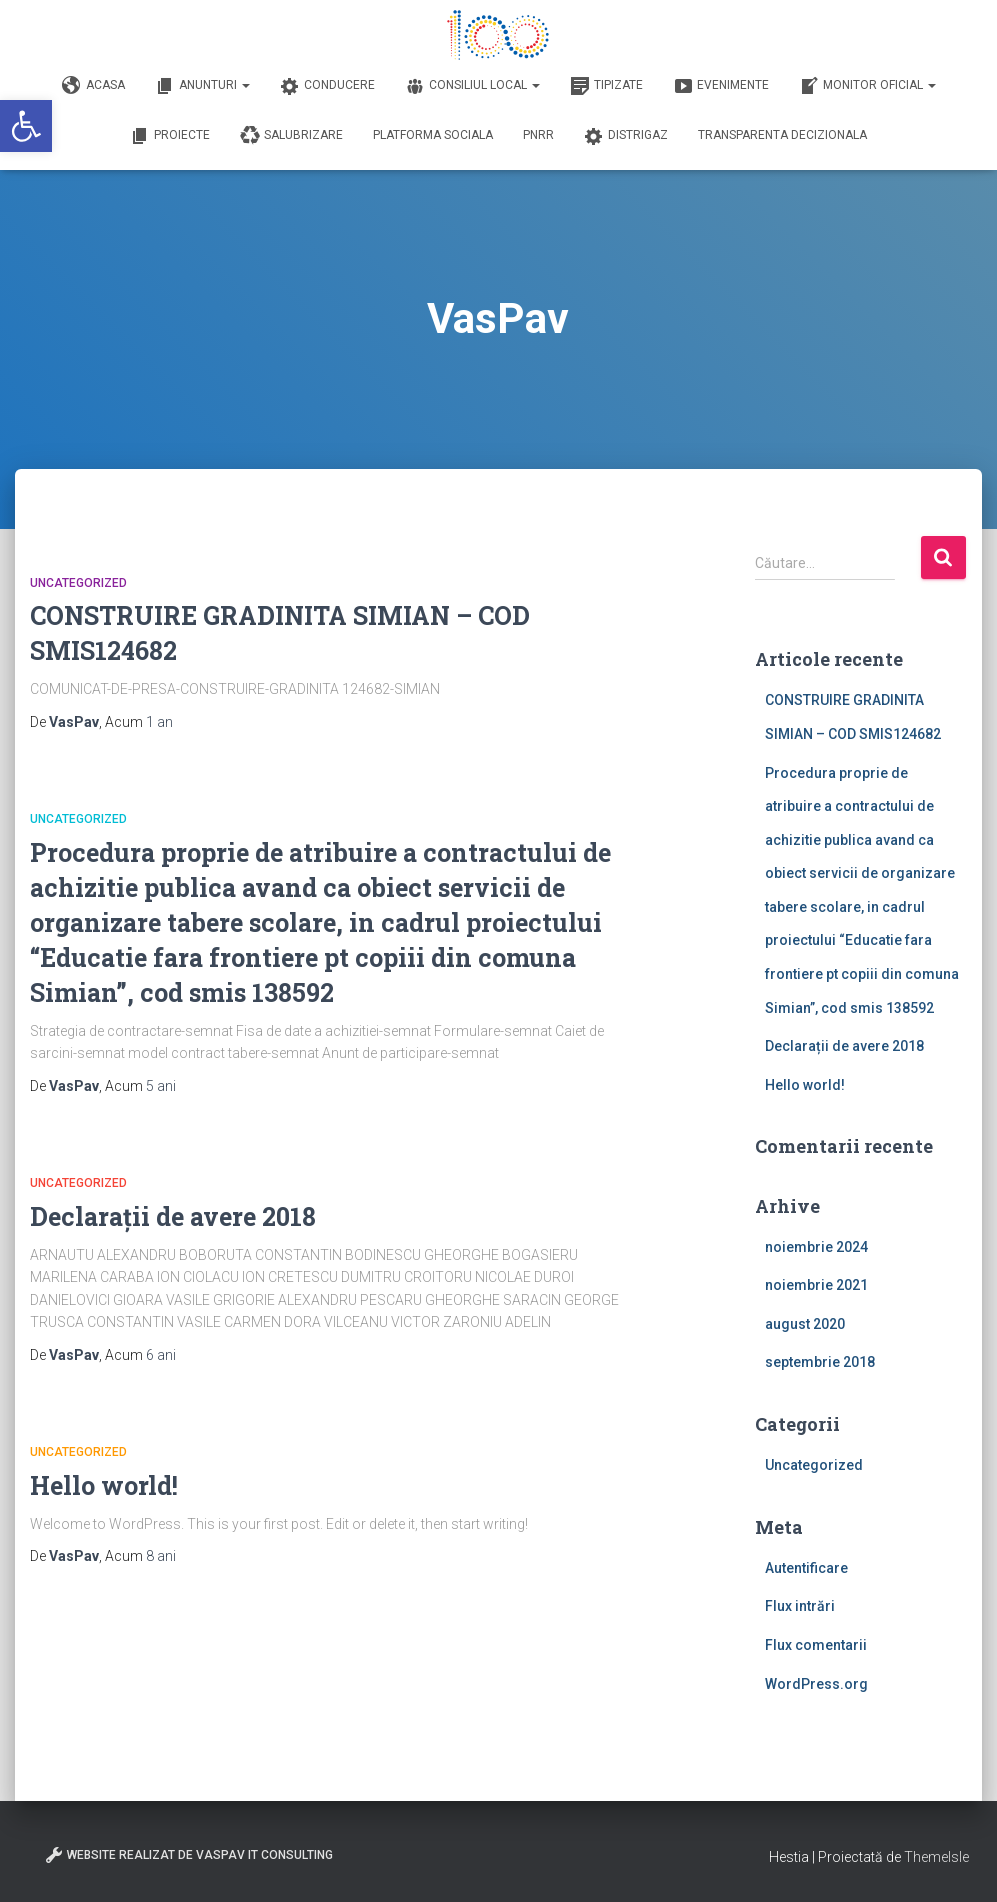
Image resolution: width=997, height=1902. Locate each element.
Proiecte (170, 136)
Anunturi (202, 86)
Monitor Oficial (867, 86)
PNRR (538, 135)
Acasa (93, 86)
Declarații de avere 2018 (173, 1216)
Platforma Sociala (433, 135)
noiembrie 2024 (816, 1247)
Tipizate (606, 86)
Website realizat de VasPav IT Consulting (188, 1855)
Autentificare (806, 1568)
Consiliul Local (472, 86)
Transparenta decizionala (782, 135)
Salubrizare (291, 136)
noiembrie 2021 (816, 1285)
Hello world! (104, 1485)
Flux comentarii (816, 1645)
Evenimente (721, 86)
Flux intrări (800, 1606)
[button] (26, 126)
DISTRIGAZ (626, 136)
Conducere (327, 86)
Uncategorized (78, 583)
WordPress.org (816, 1684)
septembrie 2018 (820, 1362)
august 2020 (805, 1324)
